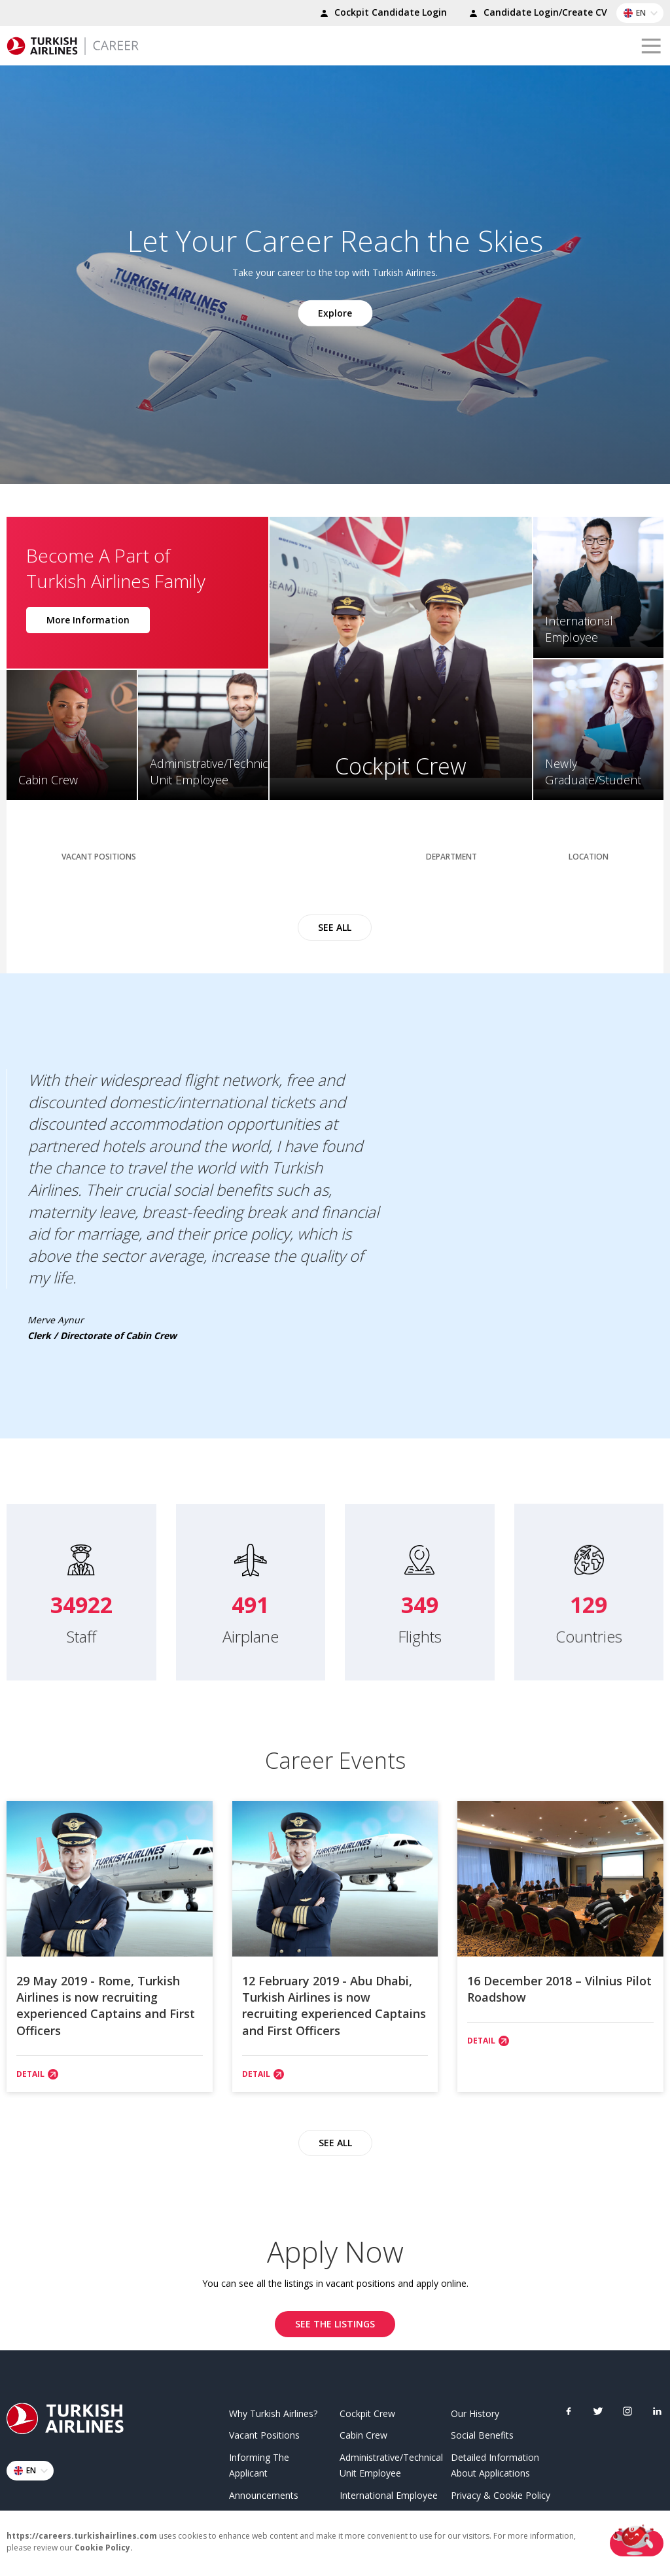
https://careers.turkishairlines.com (82, 2535)
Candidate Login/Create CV (536, 14)
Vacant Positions (264, 2432)
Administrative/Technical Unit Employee (390, 2462)
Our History (475, 2410)
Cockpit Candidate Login (381, 14)
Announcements (263, 2492)
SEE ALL (334, 920)
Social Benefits (482, 2432)
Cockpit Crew (367, 2410)
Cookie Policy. (104, 2547)
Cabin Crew (363, 2432)
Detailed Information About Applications (495, 2462)
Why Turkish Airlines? (273, 2410)
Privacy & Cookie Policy (500, 2492)
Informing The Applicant (259, 2462)
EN (642, 13)
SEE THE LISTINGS (335, 2321)
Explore (335, 312)
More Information (88, 617)
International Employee (389, 2492)
